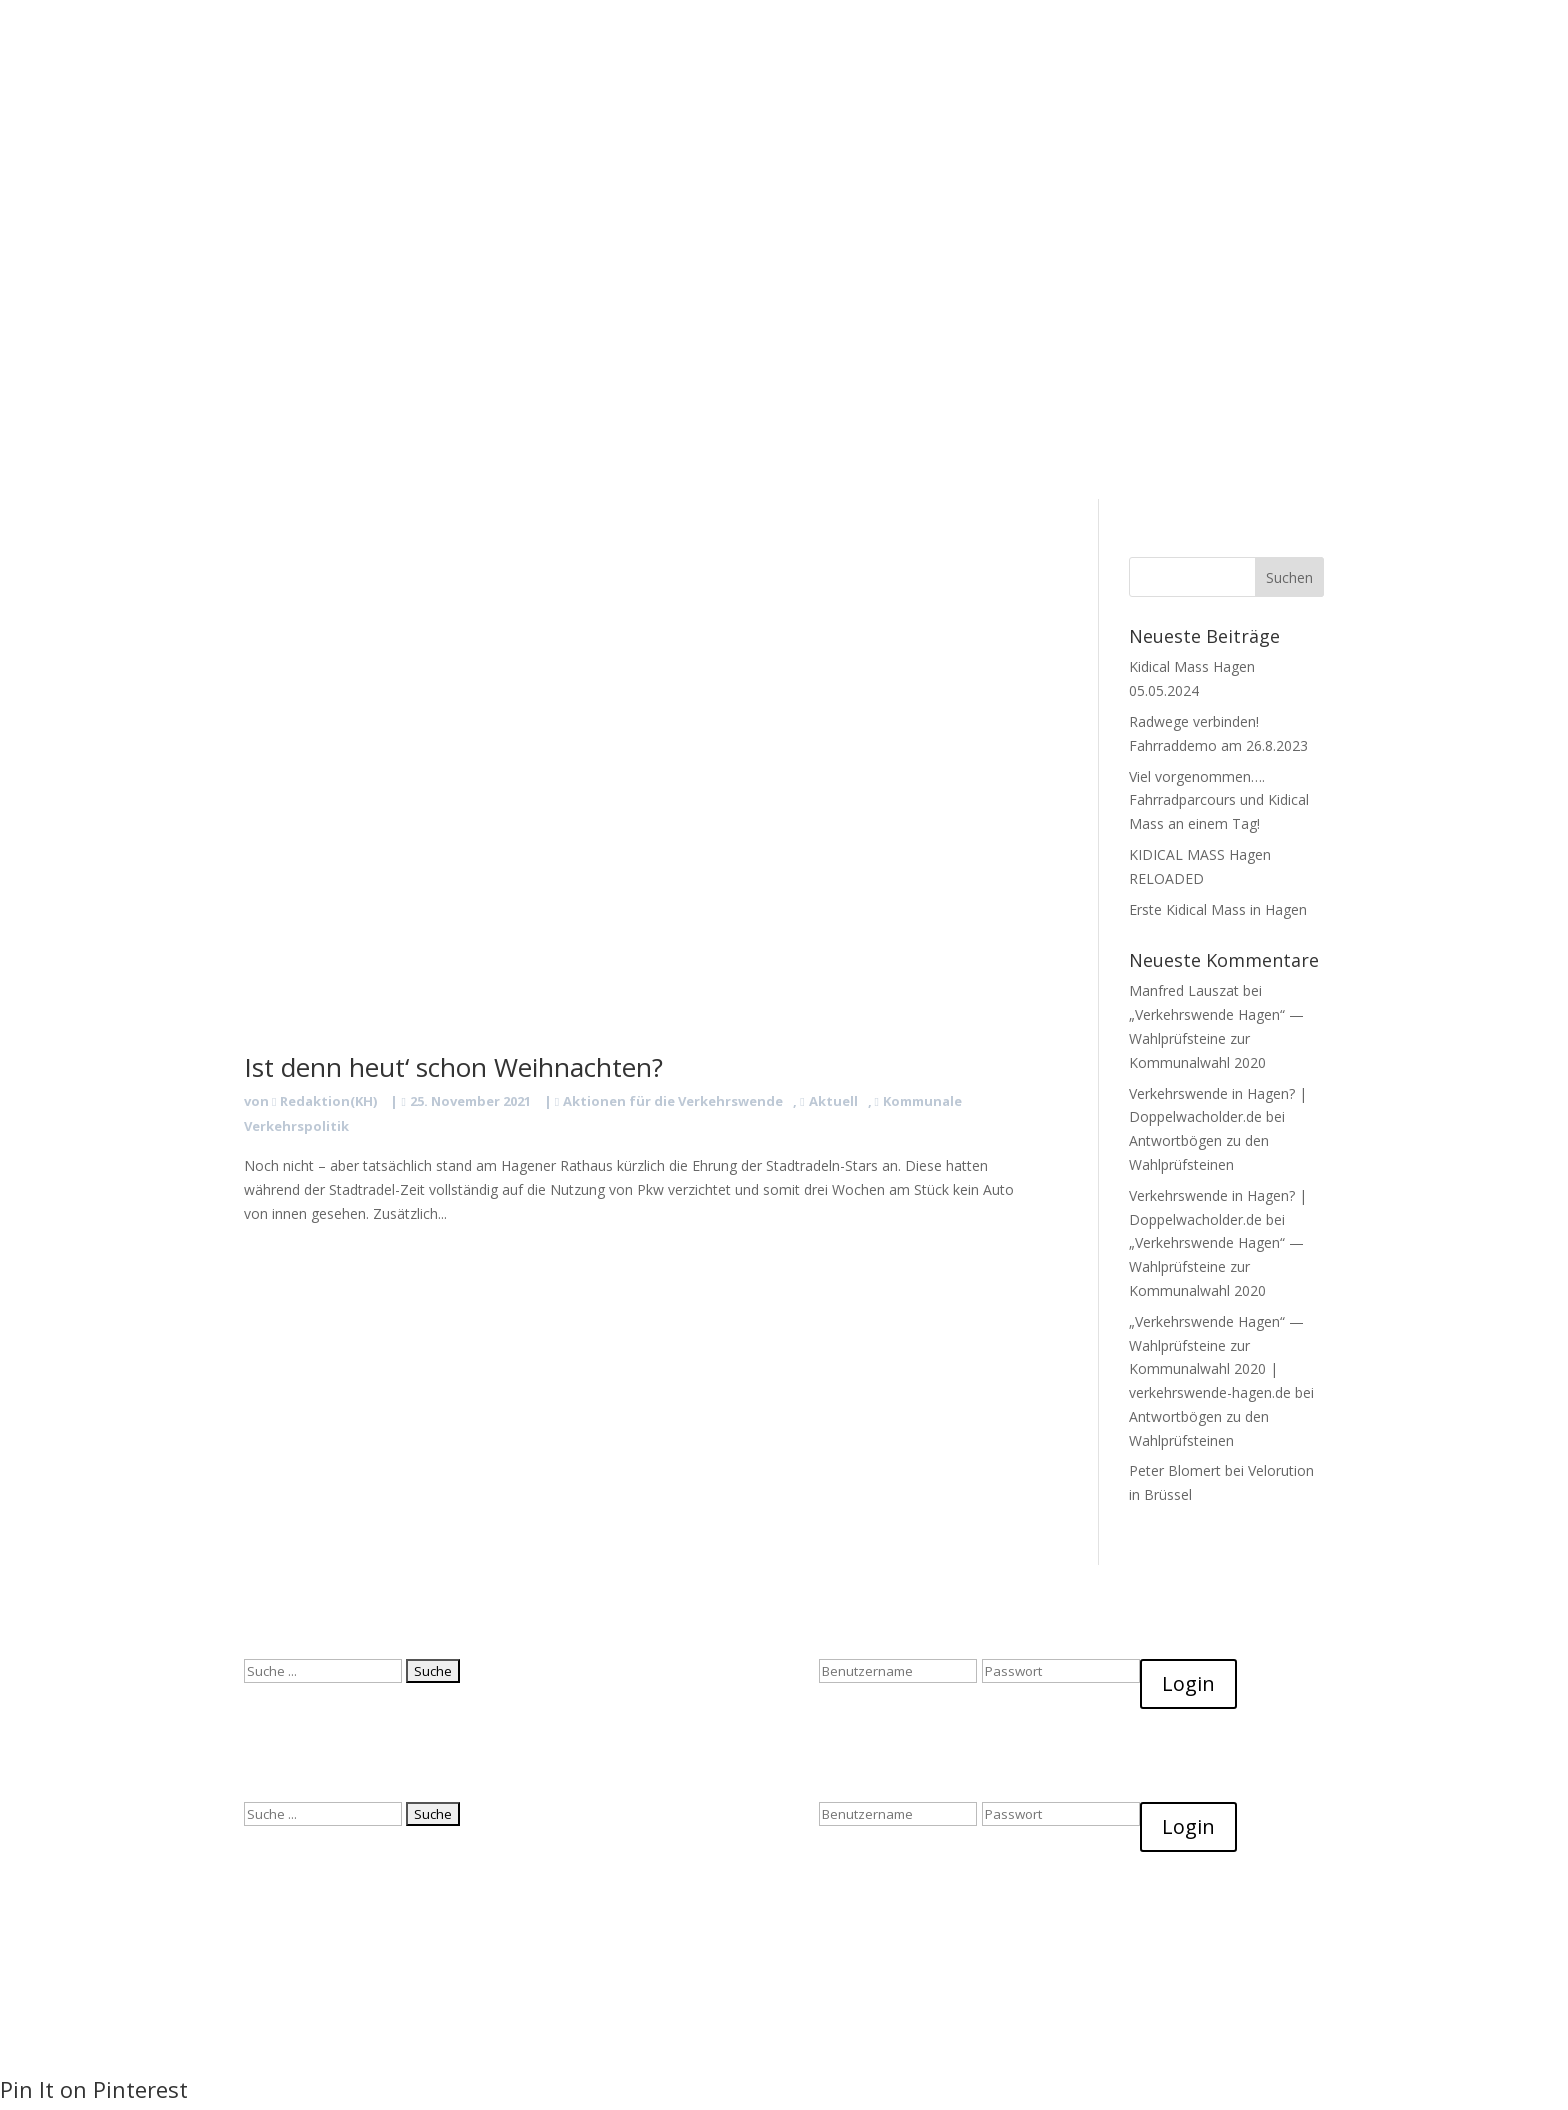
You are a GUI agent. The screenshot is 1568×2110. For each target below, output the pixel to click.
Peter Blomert (1175, 1470)
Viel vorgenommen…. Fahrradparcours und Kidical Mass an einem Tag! (1219, 800)
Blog (714, 110)
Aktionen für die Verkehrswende (673, 1101)
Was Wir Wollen (626, 110)
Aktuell (833, 1101)
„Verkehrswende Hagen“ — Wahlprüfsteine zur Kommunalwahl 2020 (1216, 1038)
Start (538, 110)
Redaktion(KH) (328, 1101)
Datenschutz (909, 110)
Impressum (1008, 110)
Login (1188, 1683)
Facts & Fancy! (798, 110)
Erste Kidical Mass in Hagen (1218, 909)
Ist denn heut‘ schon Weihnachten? (453, 1067)
